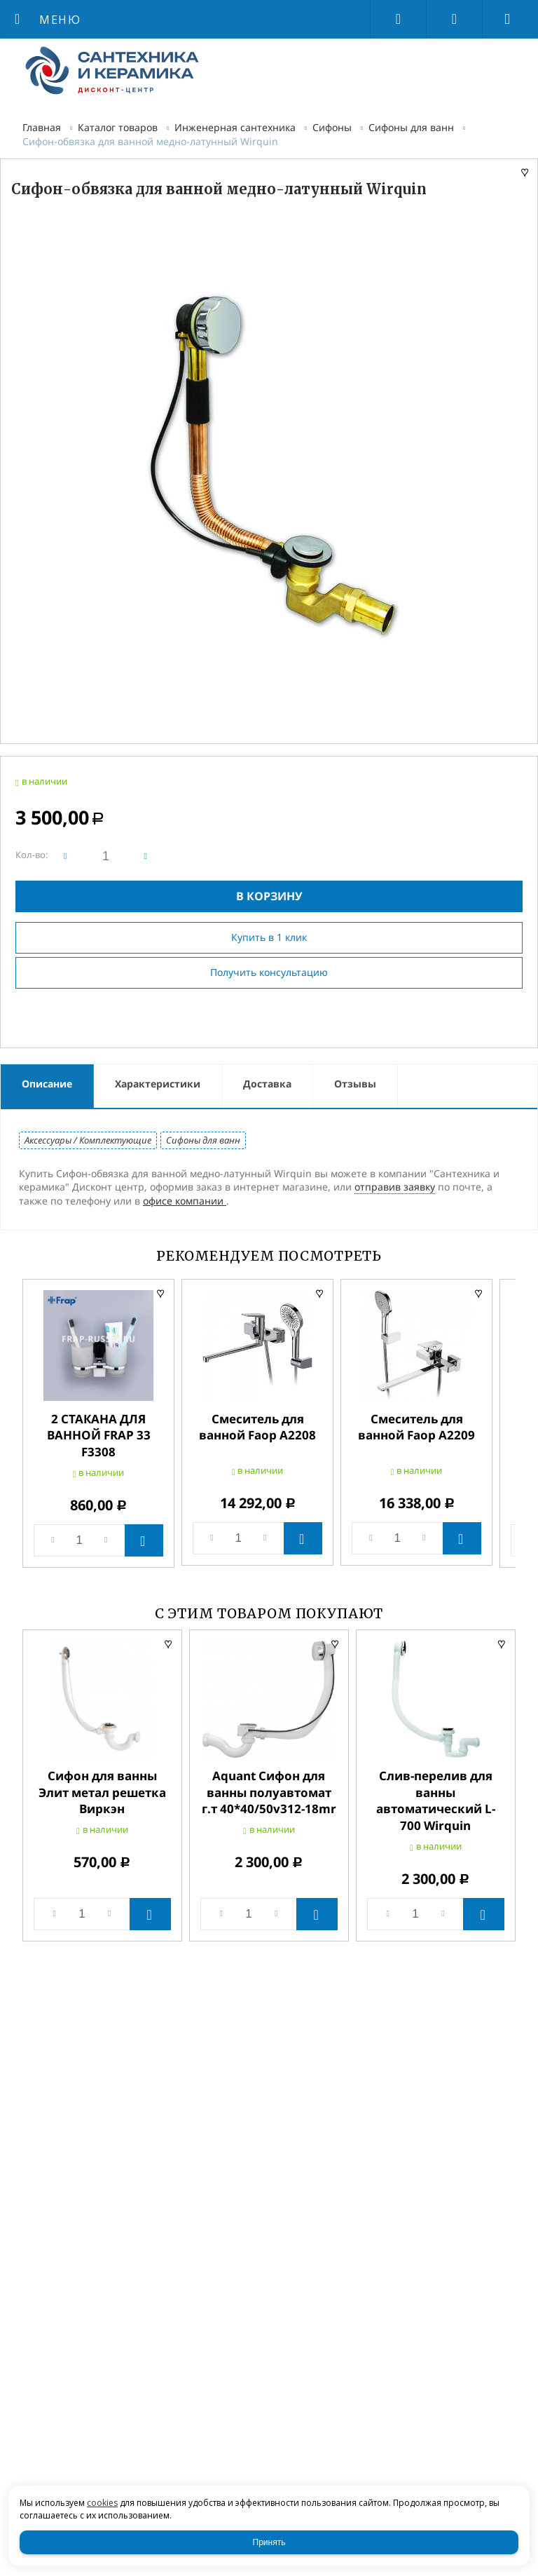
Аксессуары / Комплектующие (88, 1140)
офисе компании (184, 1200)
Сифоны (332, 127)
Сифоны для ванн (411, 127)
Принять (269, 2542)
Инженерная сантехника (235, 127)
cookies (102, 2503)
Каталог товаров (118, 127)
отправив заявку (394, 1186)
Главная (41, 127)
